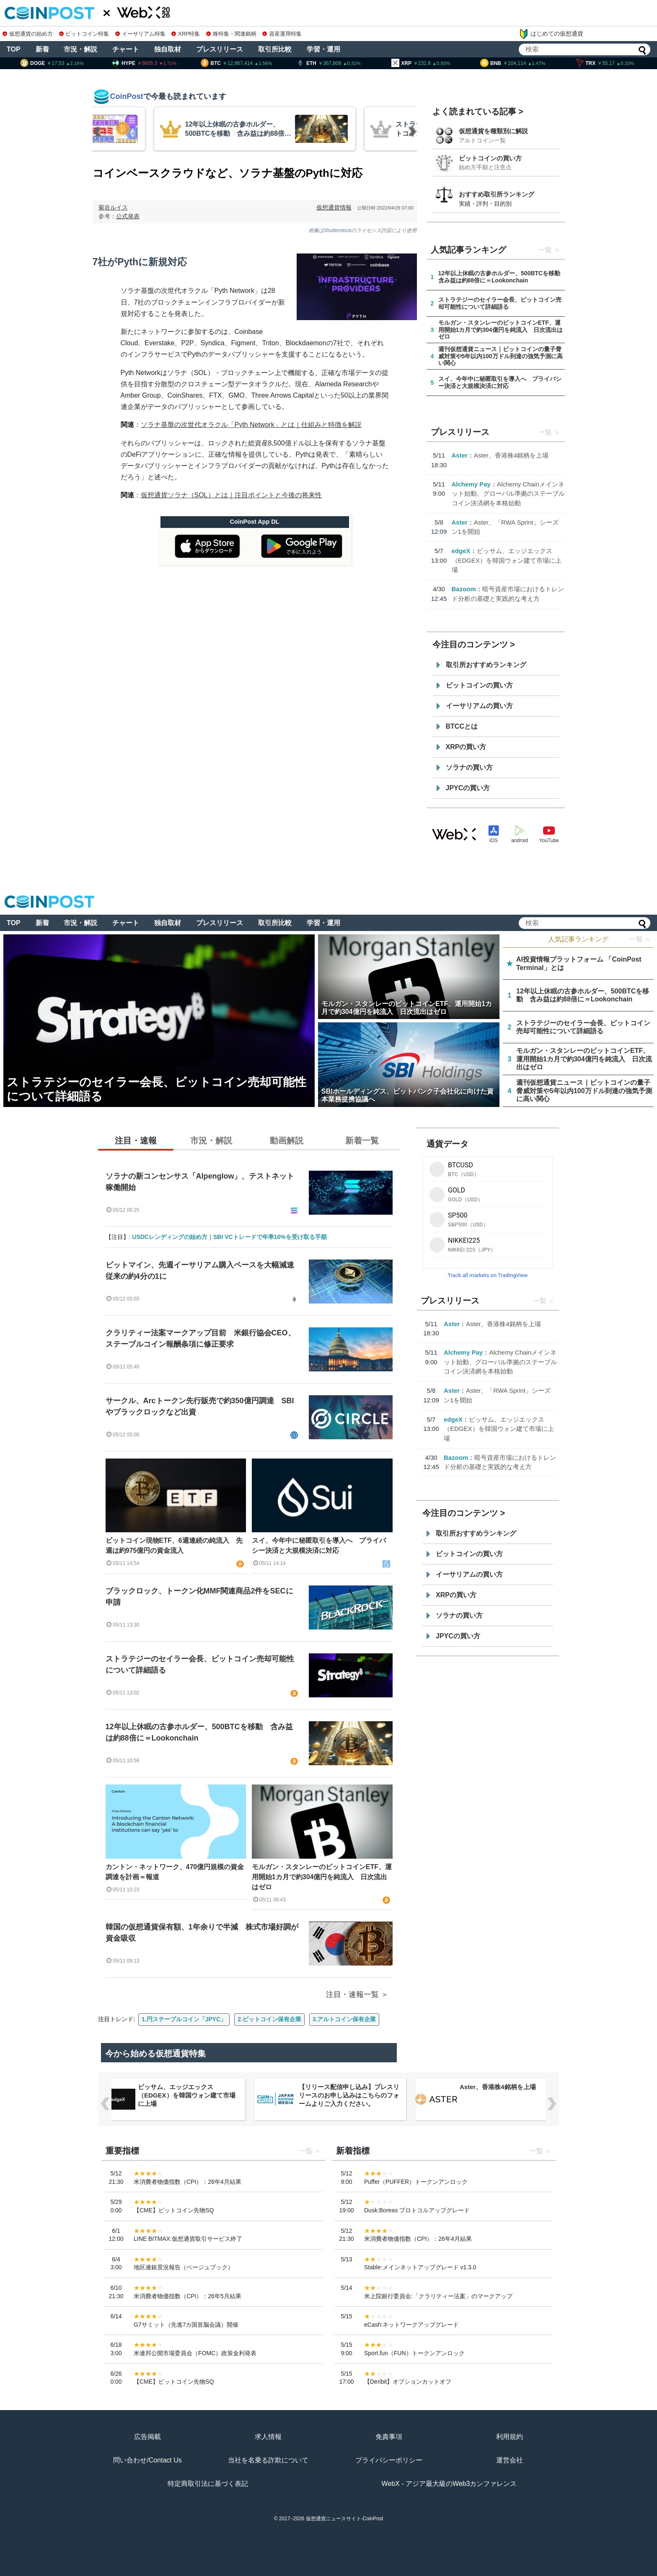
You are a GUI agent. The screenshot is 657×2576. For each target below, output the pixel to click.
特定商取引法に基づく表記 (208, 2483)
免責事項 (388, 2436)
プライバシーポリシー (388, 2460)
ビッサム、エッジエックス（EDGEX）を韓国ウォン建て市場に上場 (507, 560)
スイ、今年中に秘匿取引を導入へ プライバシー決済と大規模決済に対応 (319, 1545)
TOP (14, 49)
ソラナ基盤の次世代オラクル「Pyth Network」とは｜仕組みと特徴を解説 (251, 424)
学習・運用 (323, 49)
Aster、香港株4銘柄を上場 (511, 455)
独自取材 (167, 49)
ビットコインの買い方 (490, 158)
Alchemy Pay (471, 484)
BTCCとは (462, 726)
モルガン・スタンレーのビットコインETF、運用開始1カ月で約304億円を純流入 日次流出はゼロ (322, 1877)
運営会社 (509, 2460)
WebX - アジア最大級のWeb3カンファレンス (449, 2483)
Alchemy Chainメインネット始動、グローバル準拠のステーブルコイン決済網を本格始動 (508, 494)
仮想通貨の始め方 (28, 34)
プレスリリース (219, 49)
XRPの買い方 (466, 746)
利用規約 (509, 2436)
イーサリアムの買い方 (479, 705)
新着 (42, 49)
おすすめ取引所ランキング (496, 194)
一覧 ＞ (640, 939)
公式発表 (128, 216)
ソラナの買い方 (469, 767)
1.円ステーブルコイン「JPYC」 (184, 2019)
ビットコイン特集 (84, 34)
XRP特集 (185, 34)
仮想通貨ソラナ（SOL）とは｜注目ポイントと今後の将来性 (231, 495)
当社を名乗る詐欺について (268, 2460)
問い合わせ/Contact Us (147, 2460)
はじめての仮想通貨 (551, 34)
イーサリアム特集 (140, 34)
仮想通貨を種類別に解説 (493, 130)
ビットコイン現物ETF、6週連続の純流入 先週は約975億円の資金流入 (174, 1545)
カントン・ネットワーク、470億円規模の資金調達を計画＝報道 (175, 1871)
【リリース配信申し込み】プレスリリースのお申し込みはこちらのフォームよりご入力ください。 (349, 2095)
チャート (125, 49)
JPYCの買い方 (468, 787)
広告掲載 (147, 2436)
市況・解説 (80, 49)
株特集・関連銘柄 (231, 34)
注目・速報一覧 (352, 1994)
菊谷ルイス (113, 207)
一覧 (545, 249)
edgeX (461, 550)
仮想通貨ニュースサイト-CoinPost (344, 2519)
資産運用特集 (282, 34)
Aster (460, 455)
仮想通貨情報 (334, 207)
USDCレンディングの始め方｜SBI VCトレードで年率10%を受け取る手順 (229, 1237)
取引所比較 (275, 49)
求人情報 (268, 2436)
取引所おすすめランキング (486, 664)
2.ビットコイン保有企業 (269, 2019)
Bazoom (464, 588)
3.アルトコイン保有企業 (344, 2019)
